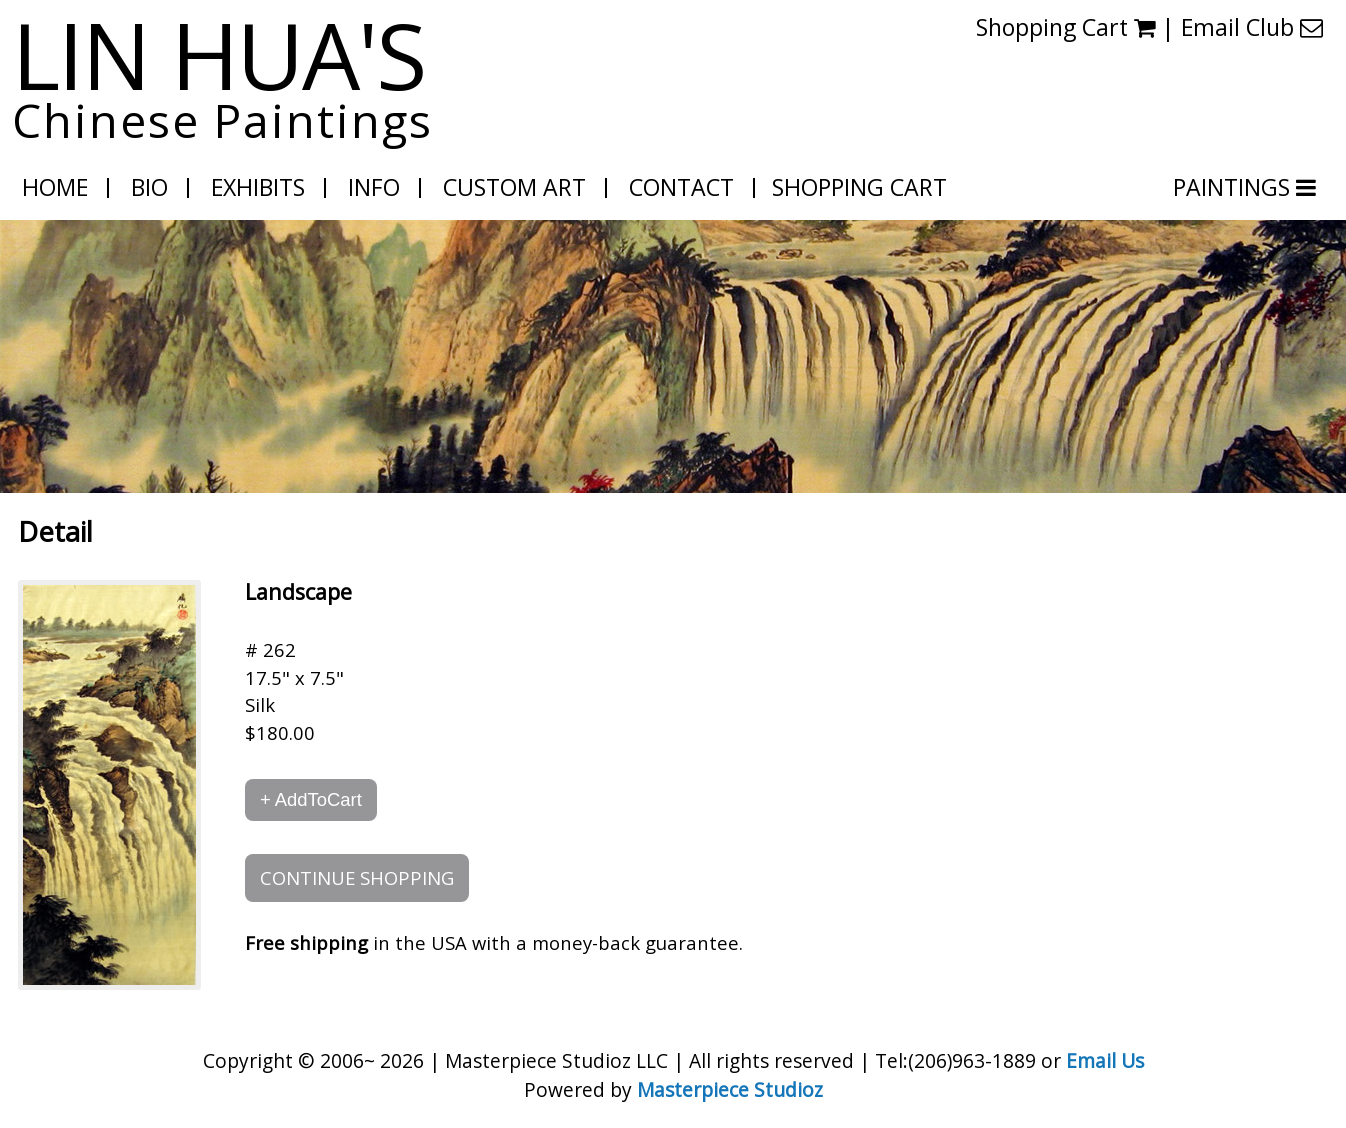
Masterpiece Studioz (730, 1089)
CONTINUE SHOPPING (357, 877)
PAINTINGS (1234, 187)
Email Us (1105, 1060)
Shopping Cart (1065, 27)
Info (374, 187)
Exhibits (258, 187)
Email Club (1252, 27)
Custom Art (514, 187)
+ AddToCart (311, 799)
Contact (681, 187)
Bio (149, 187)
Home (55, 187)
